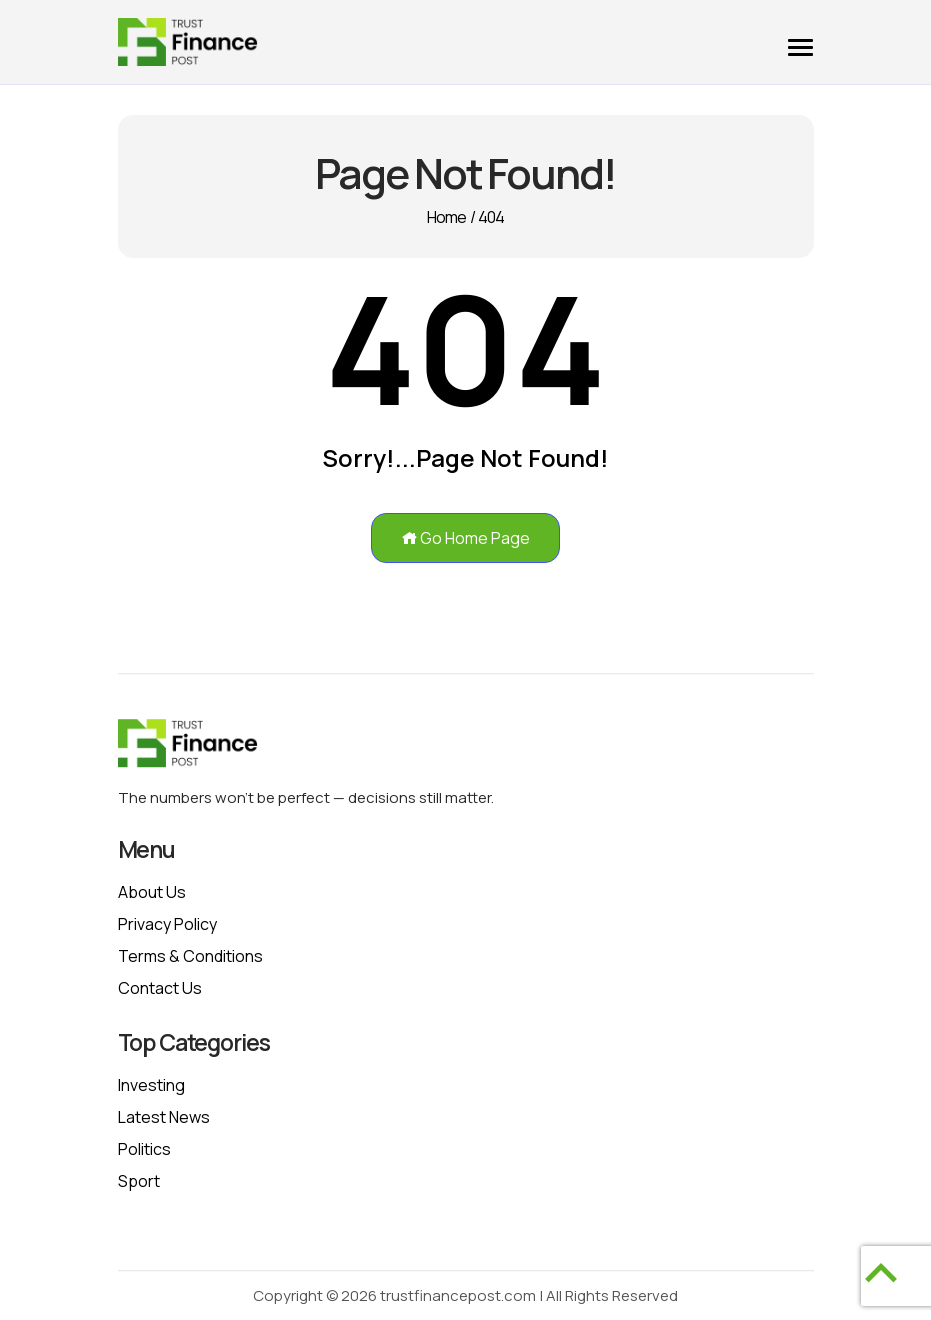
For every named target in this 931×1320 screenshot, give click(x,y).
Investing (151, 1085)
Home (447, 217)
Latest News (164, 1117)
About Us (152, 892)
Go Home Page (465, 538)
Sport (139, 1181)
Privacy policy (167, 924)
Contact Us (160, 988)
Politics (144, 1149)
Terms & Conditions (190, 956)
